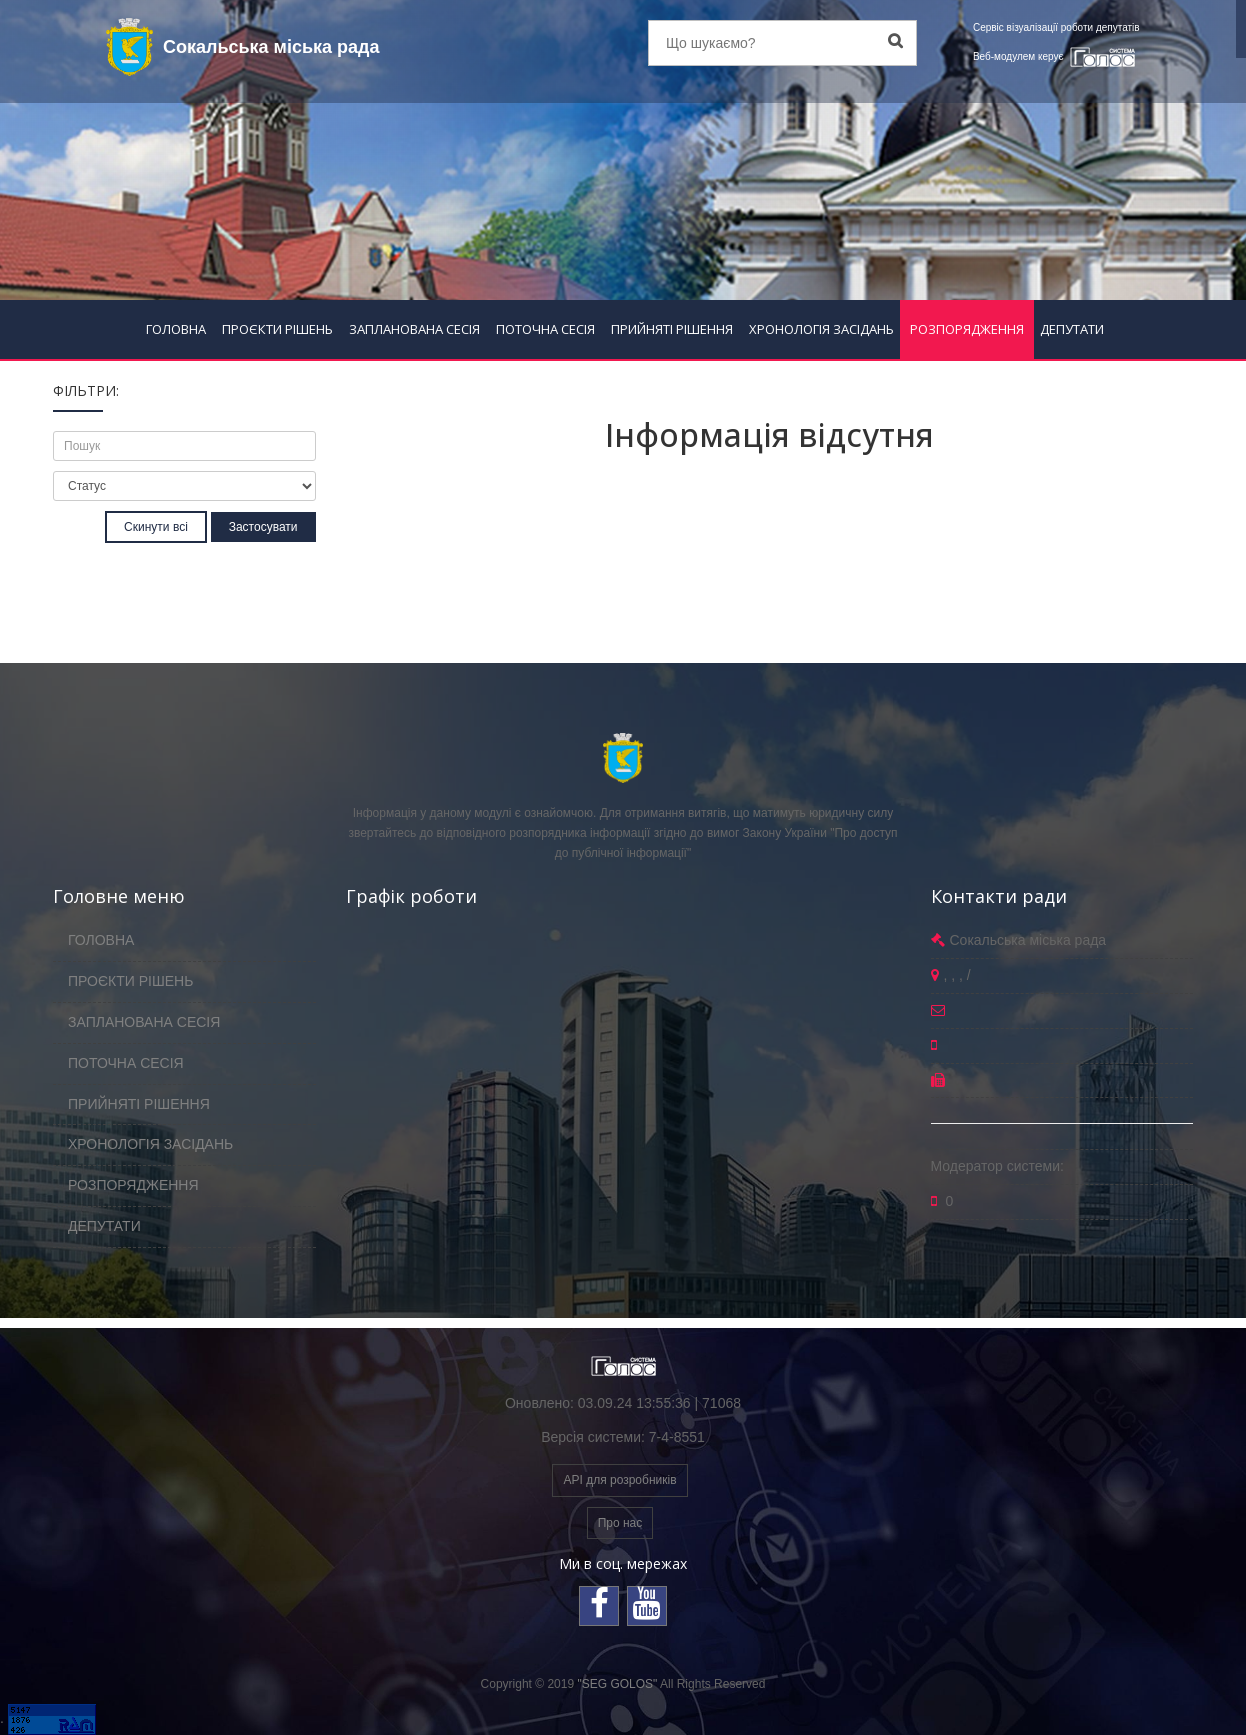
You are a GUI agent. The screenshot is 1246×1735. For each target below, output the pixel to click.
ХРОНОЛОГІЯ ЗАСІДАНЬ (821, 329)
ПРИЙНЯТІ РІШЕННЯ (672, 329)
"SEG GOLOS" (617, 1684)
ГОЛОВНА (176, 329)
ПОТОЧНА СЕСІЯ (545, 329)
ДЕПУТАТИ (1072, 329)
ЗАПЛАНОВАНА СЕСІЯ (414, 329)
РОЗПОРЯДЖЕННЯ (967, 329)
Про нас (620, 1523)
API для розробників (619, 1480)
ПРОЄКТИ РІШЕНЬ (277, 329)
